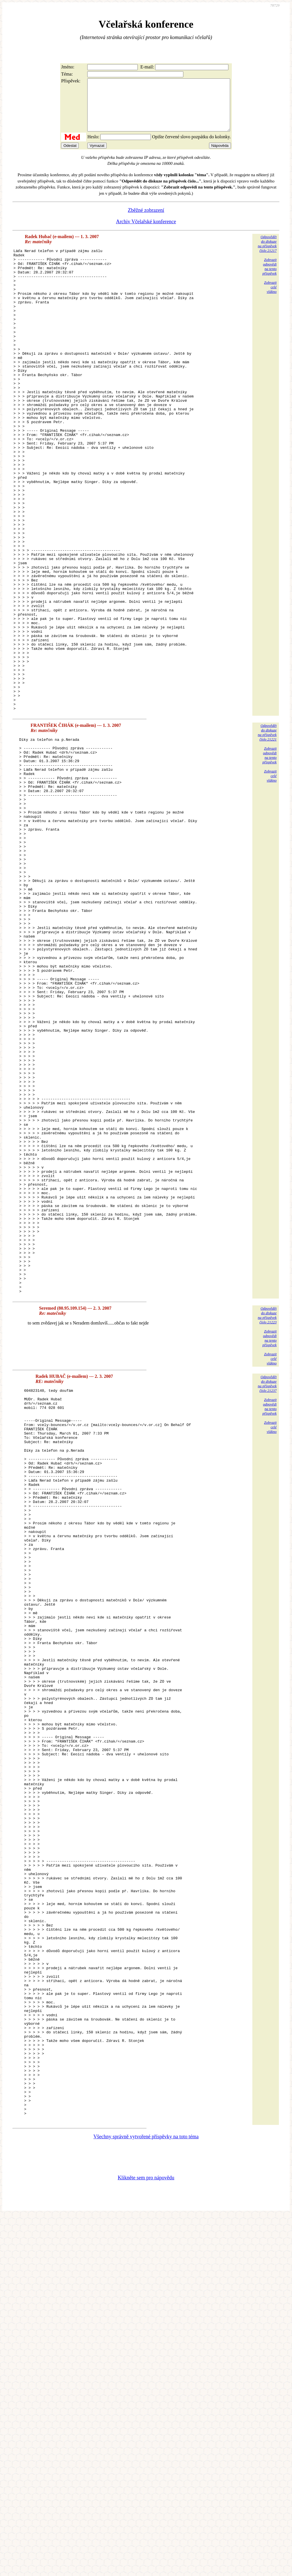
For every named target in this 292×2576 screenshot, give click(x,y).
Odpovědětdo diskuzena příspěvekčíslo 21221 (267, 835)
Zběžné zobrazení (146, 220)
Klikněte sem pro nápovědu (146, 2538)
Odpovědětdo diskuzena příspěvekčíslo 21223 (267, 1529)
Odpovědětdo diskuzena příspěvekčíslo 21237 (267, 1598)
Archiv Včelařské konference (146, 232)
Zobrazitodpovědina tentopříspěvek (269, 277)
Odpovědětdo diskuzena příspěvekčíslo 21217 (267, 254)
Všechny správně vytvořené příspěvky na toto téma (146, 2497)
